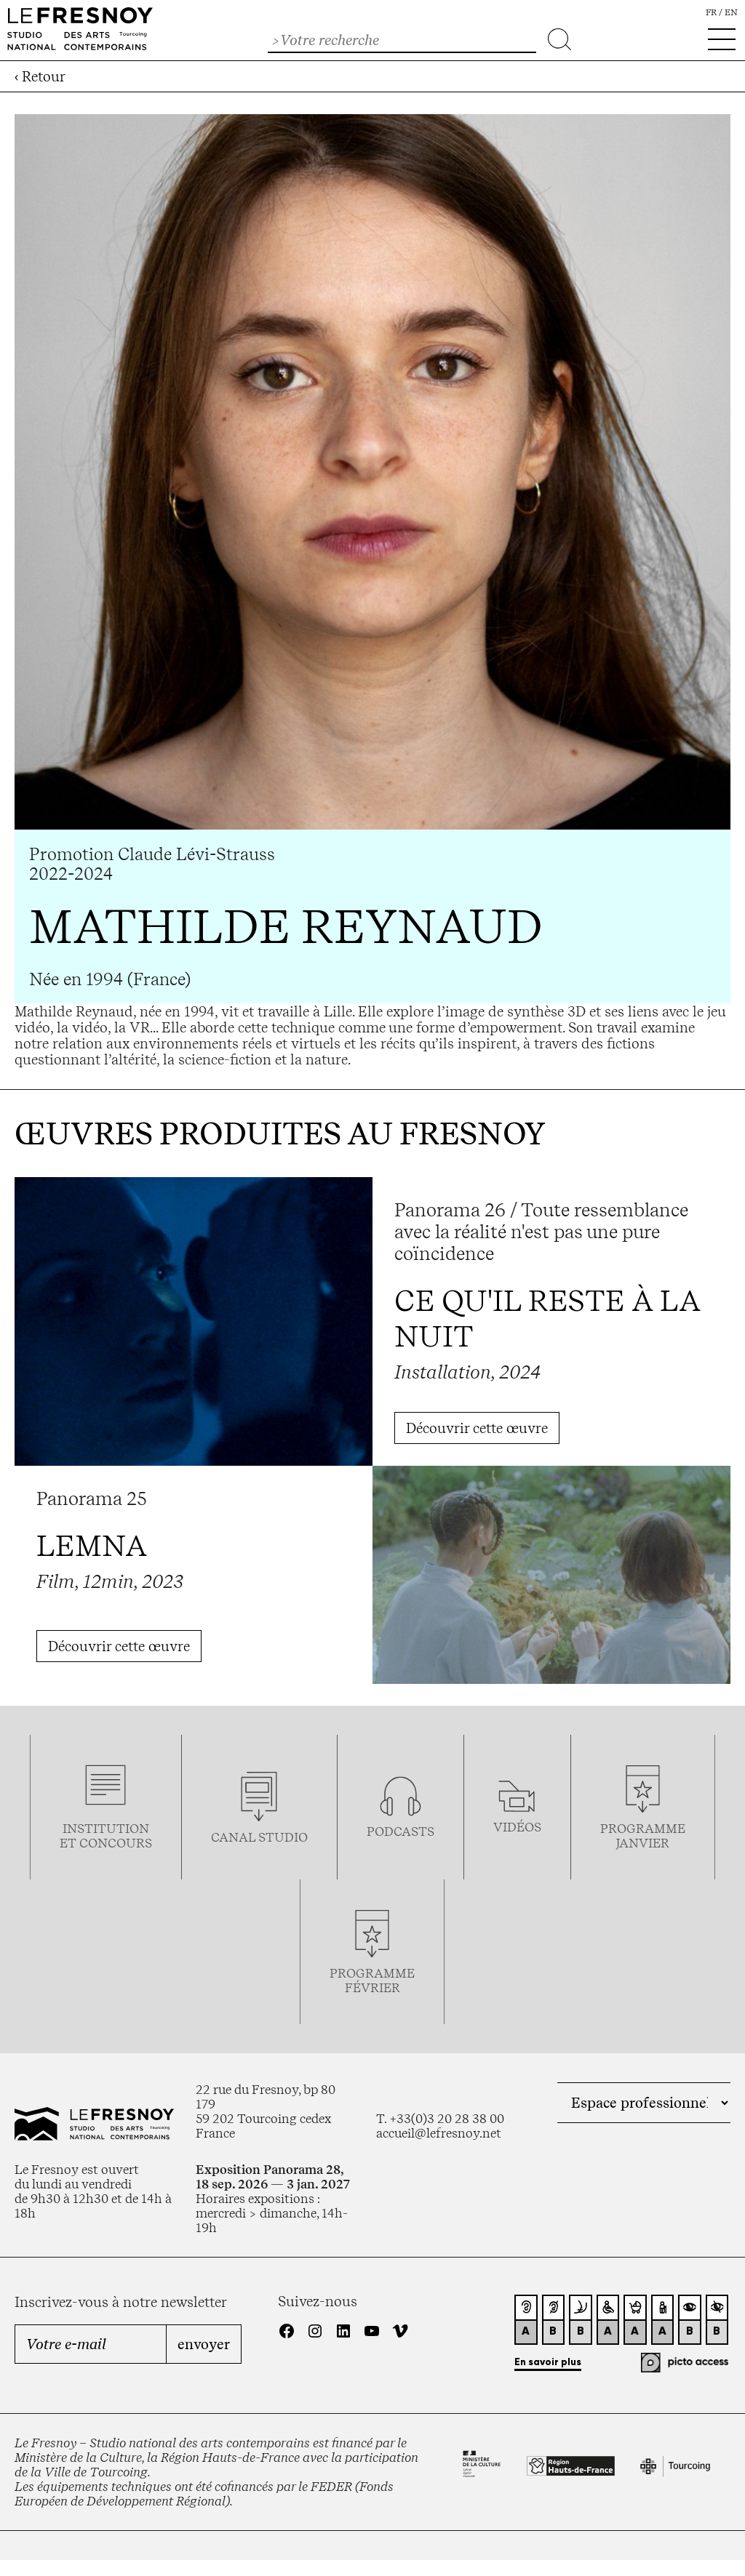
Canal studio (259, 1837)
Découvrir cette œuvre (477, 1428)
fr (711, 12)
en (731, 12)
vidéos (517, 1827)
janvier (642, 1843)
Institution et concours (106, 1835)
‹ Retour (40, 76)
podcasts (400, 1831)
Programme (642, 1828)
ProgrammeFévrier (372, 1980)
